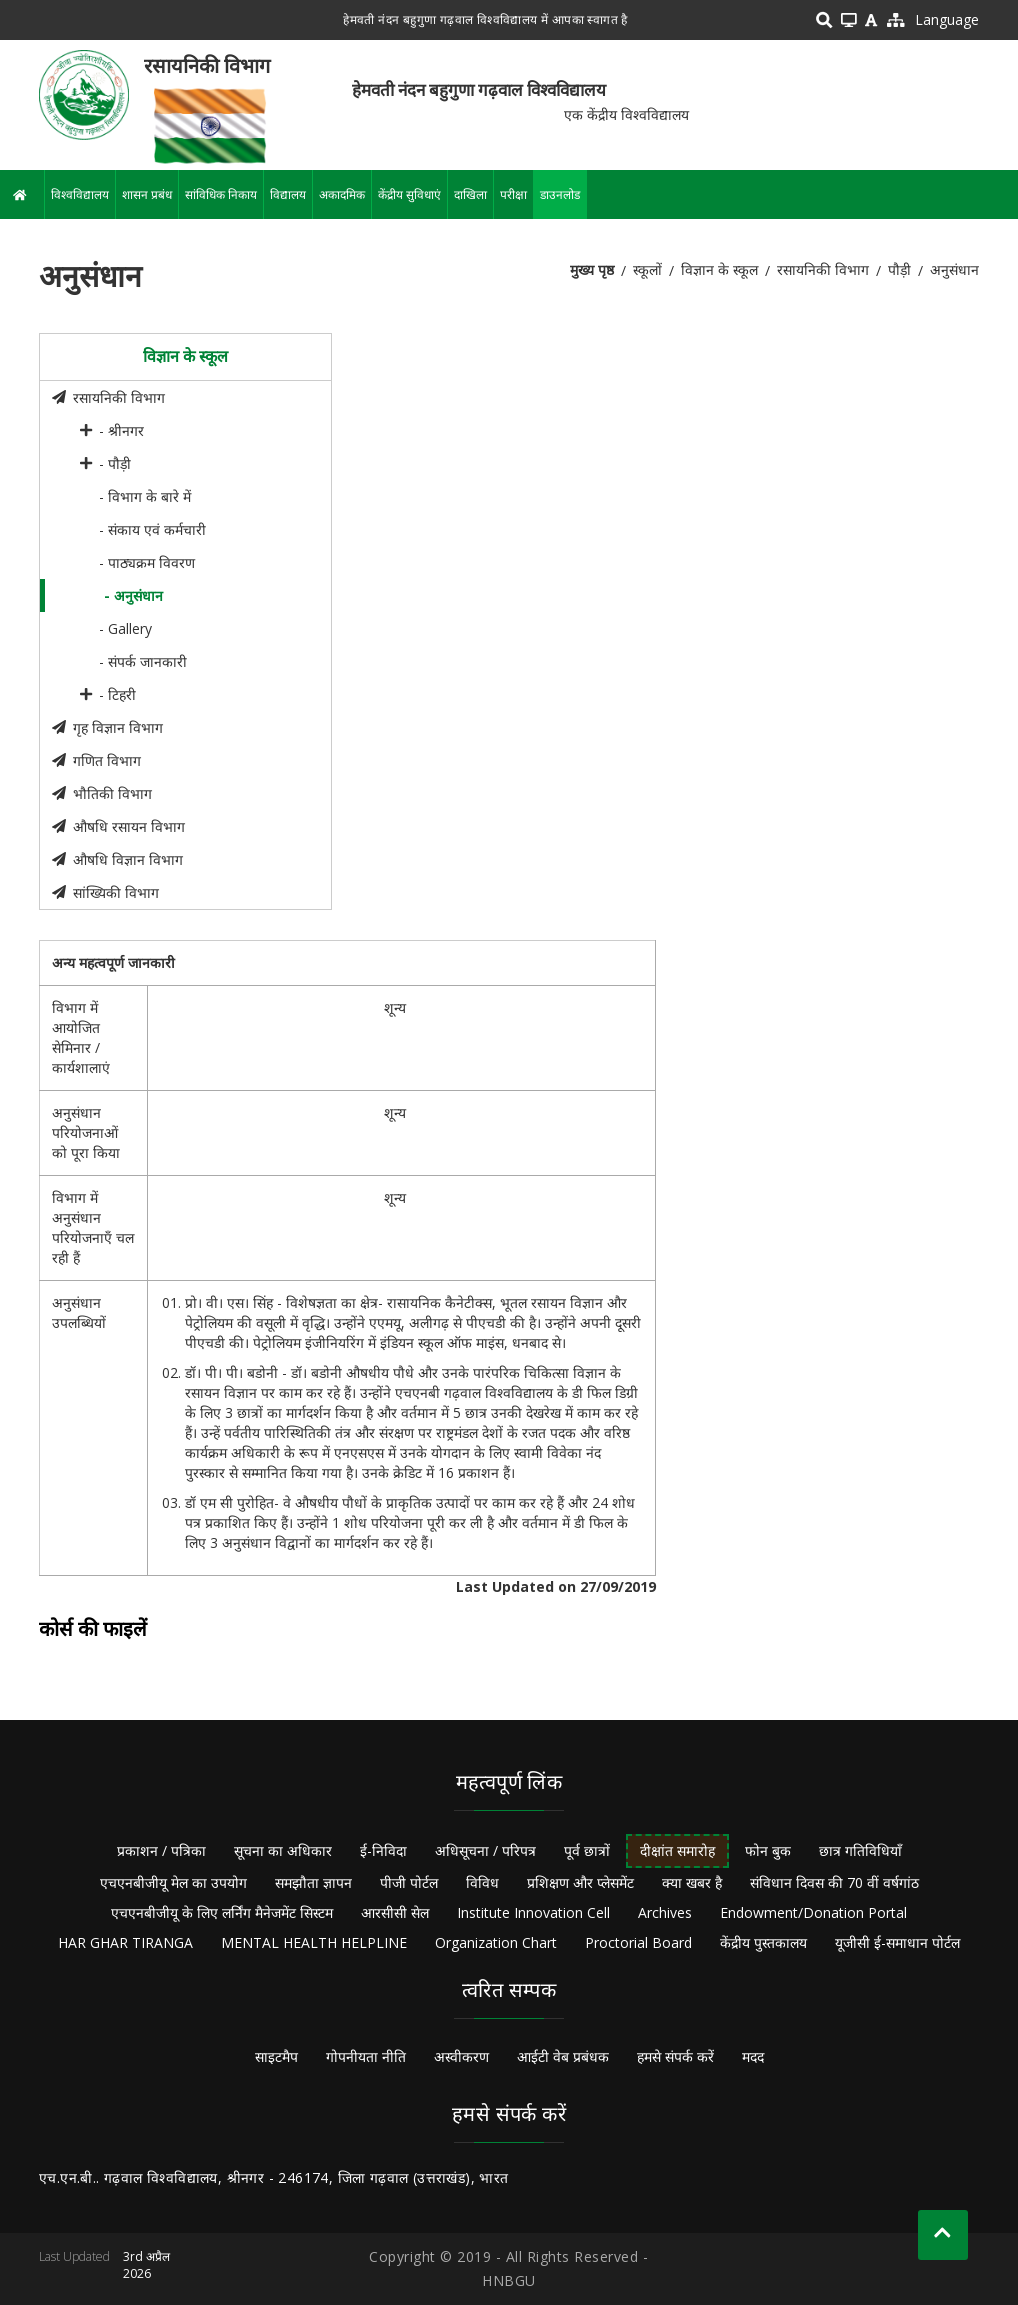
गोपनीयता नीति (366, 2056)
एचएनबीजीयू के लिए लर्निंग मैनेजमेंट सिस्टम (222, 1912)
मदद (753, 2056)
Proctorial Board (638, 1942)
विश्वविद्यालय (80, 194)
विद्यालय (288, 194)
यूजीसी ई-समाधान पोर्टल (897, 1942)
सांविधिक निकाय (221, 194)
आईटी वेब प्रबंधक (563, 2056)
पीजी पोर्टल (409, 1882)
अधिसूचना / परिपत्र (485, 1850)
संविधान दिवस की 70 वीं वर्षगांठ (834, 1882)
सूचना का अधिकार (283, 1850)
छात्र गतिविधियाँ (860, 1850)
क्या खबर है (692, 1882)
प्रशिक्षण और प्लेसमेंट (580, 1882)
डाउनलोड (560, 194)
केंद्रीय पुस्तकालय (763, 1942)
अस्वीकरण (461, 2056)
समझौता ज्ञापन (313, 1882)
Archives (665, 1912)
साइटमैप (276, 2056)
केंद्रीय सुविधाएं (409, 194)
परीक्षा (513, 194)
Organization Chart (496, 1942)
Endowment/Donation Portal (813, 1912)
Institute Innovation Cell (533, 1912)
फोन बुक (768, 1850)
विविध (482, 1882)
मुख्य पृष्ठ (592, 269)
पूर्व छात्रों (587, 1850)
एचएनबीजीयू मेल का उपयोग (173, 1882)
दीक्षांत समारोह (677, 1850)
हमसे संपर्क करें (675, 2056)
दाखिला (470, 194)
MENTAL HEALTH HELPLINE (314, 1942)
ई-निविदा (383, 1850)
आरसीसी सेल (395, 1912)
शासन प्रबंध (147, 194)
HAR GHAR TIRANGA (125, 1942)
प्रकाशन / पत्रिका (161, 1850)
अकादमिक (342, 194)
